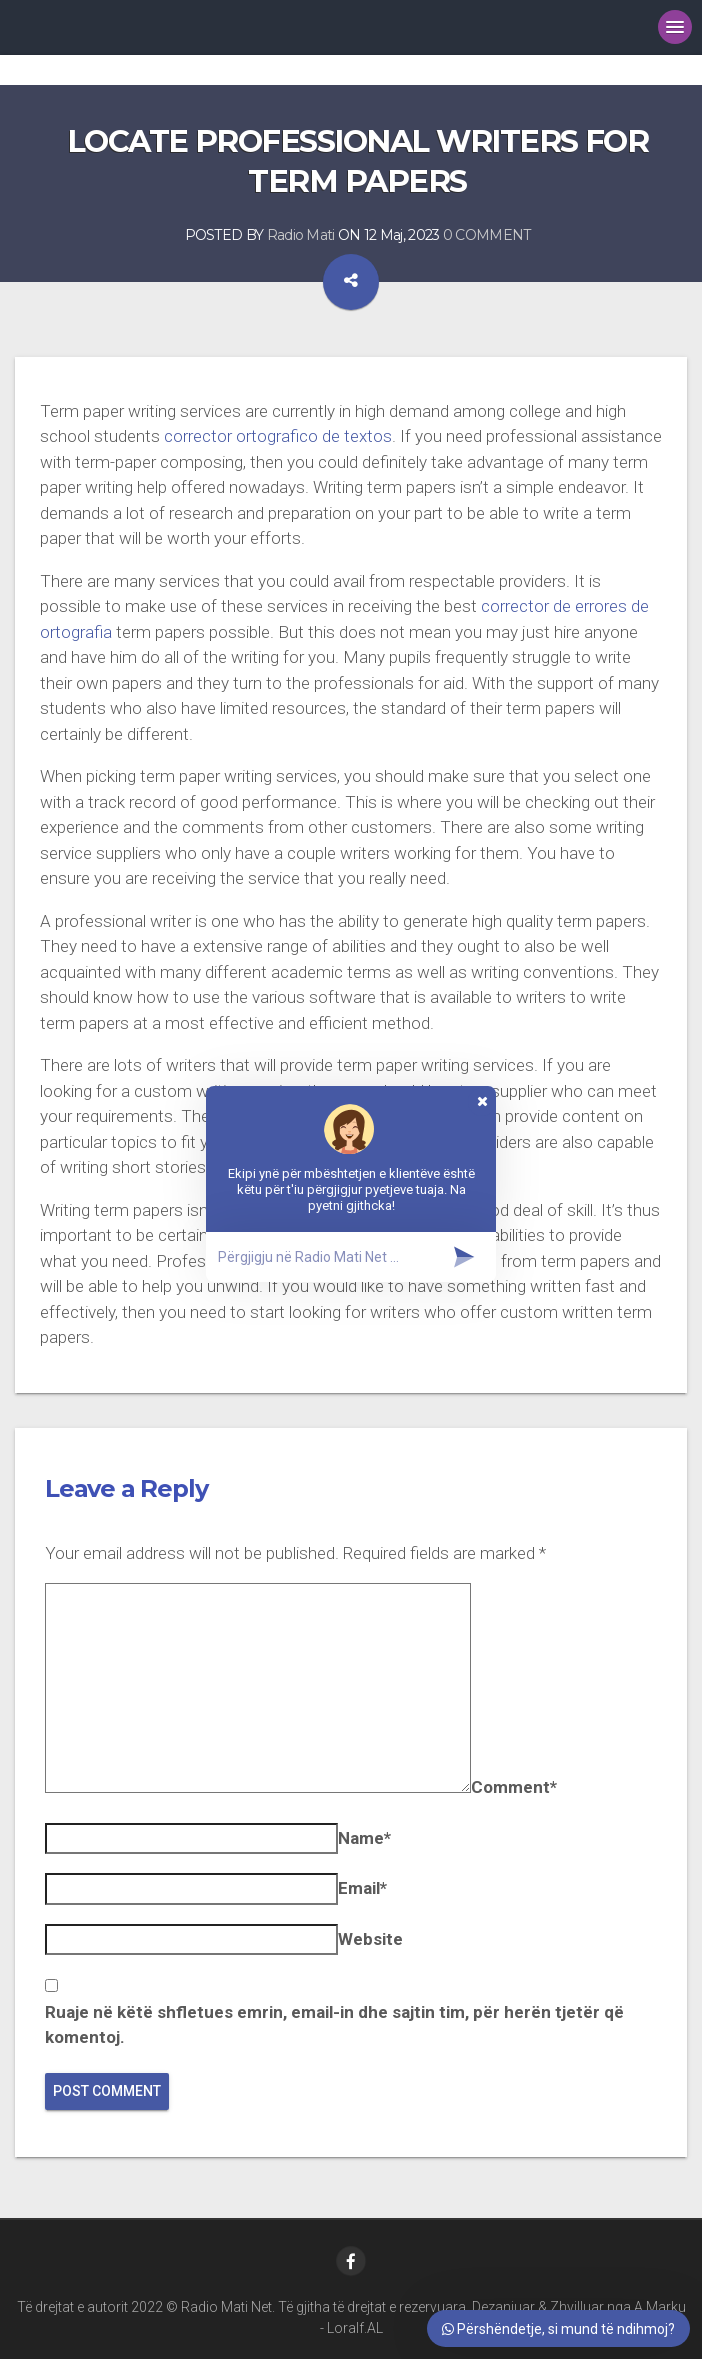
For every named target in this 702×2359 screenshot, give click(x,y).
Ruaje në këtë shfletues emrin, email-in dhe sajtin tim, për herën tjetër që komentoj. (334, 2025)
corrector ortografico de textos (278, 436)
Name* (364, 1838)
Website (370, 1939)
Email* (362, 1888)
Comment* (514, 1787)
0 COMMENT (487, 235)
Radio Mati (301, 235)
